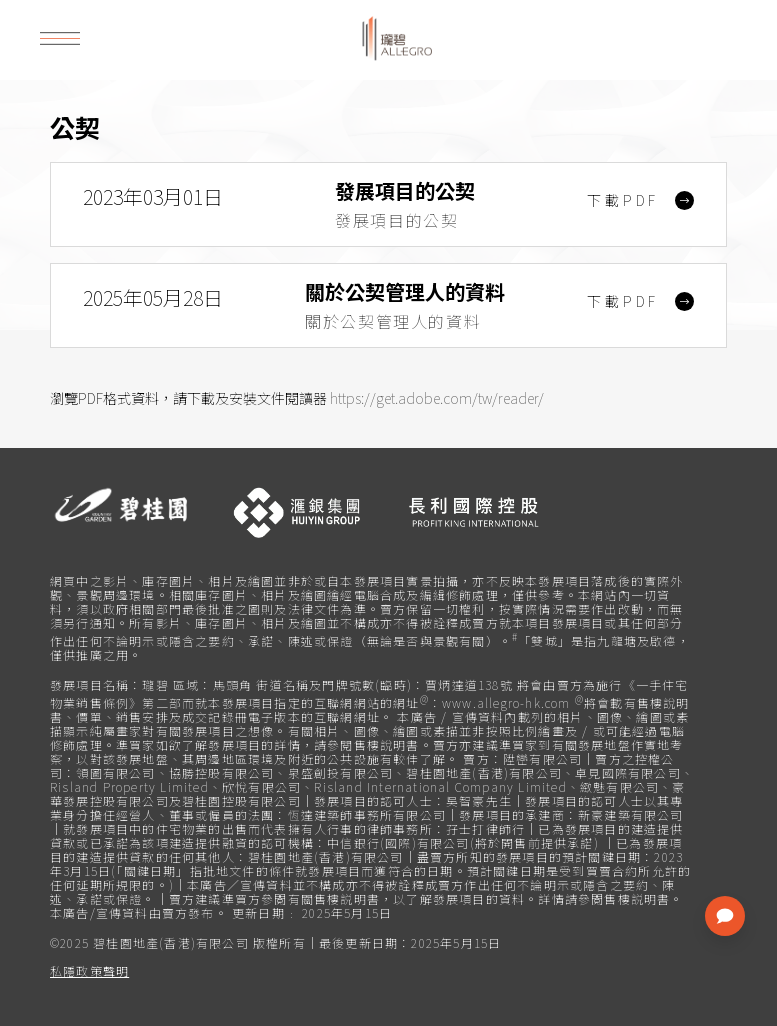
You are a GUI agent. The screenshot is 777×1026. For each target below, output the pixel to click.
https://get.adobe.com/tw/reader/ (437, 398)
